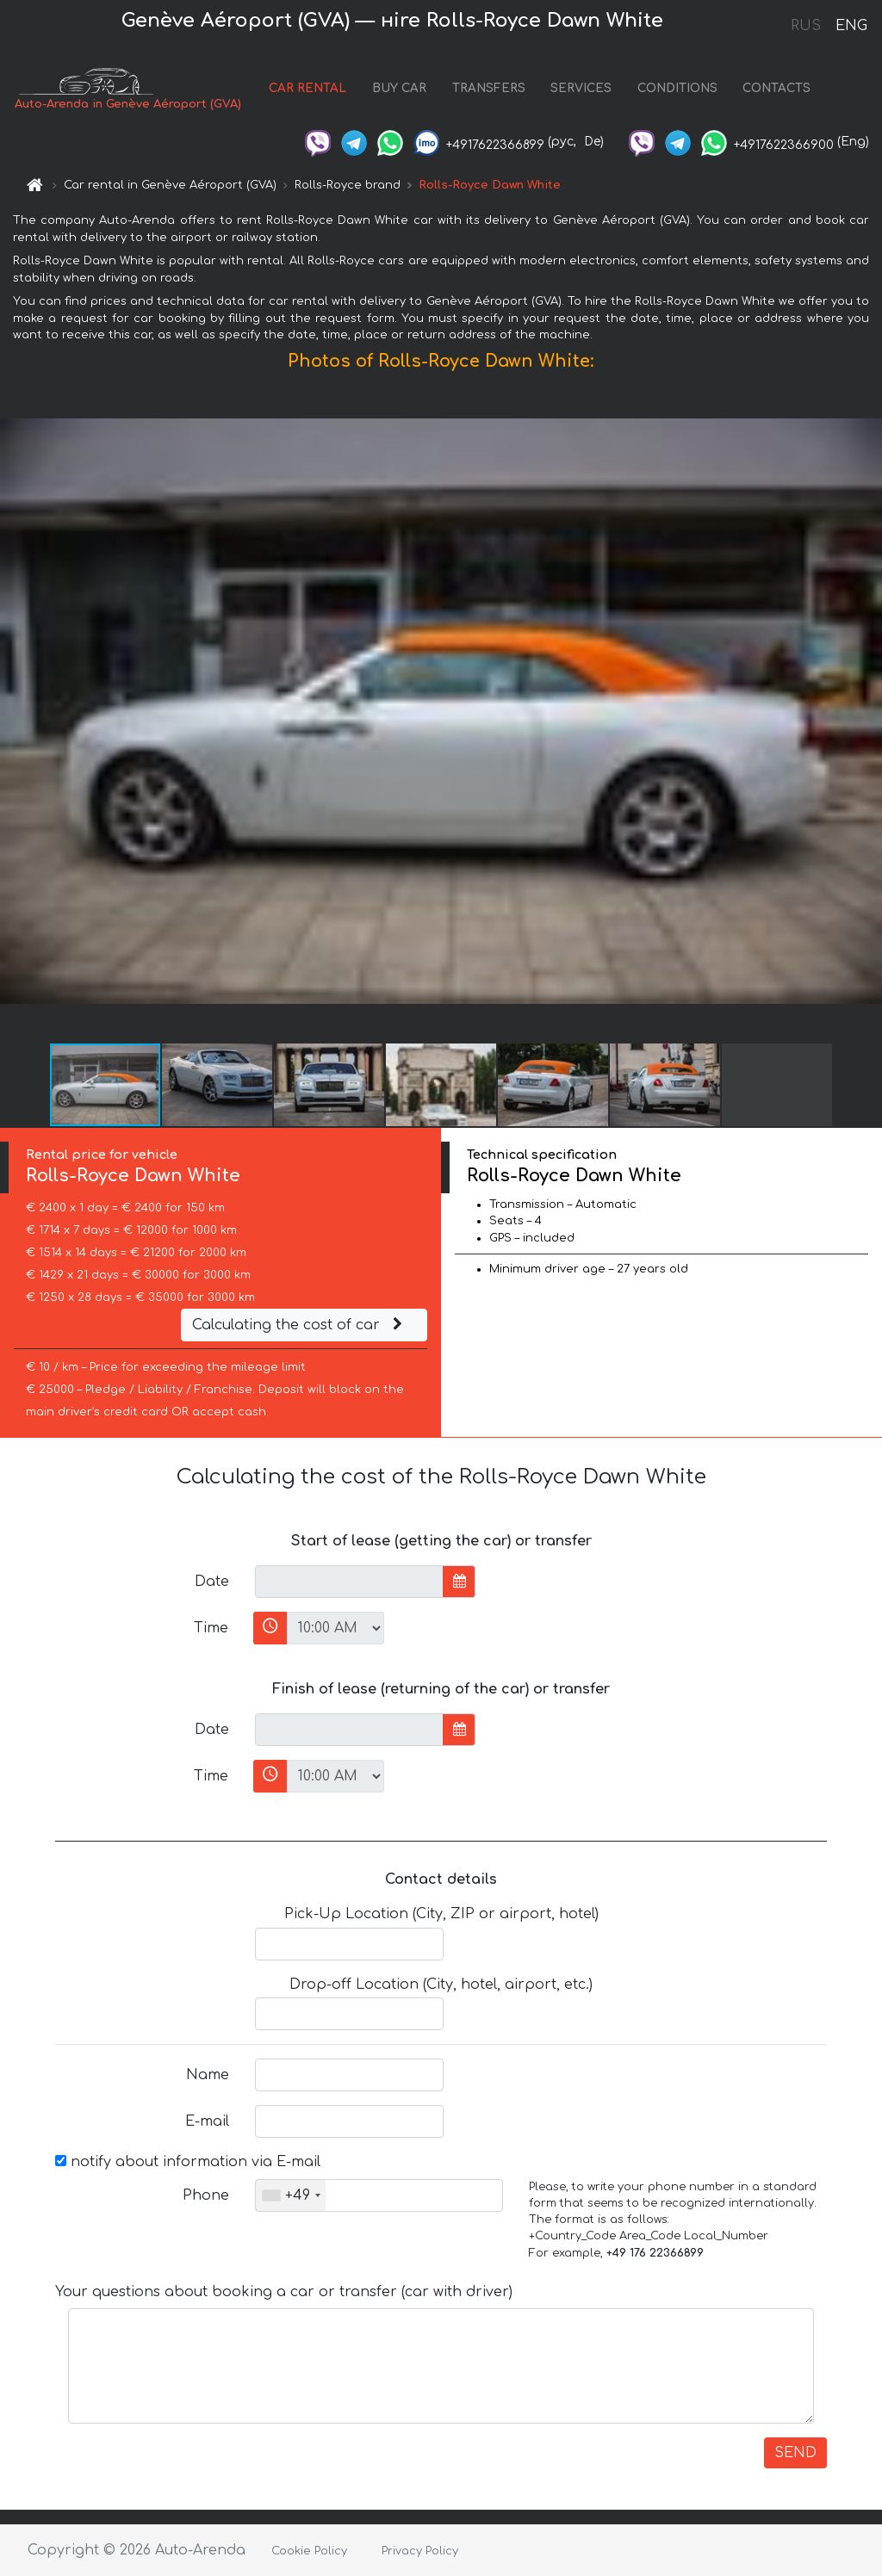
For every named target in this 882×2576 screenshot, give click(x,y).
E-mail (207, 2121)
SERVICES (581, 88)
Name (207, 2075)
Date (212, 1581)
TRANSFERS (488, 88)
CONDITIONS (677, 88)
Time (211, 1628)
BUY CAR (399, 88)
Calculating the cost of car (299, 1325)
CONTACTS (776, 88)
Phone (206, 2195)
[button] (866, 711)
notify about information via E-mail (187, 2162)
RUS (806, 26)
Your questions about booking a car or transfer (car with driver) (283, 2292)
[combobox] (291, 2195)
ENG (850, 26)
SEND (795, 2453)
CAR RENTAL (307, 88)
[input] (349, 1581)
